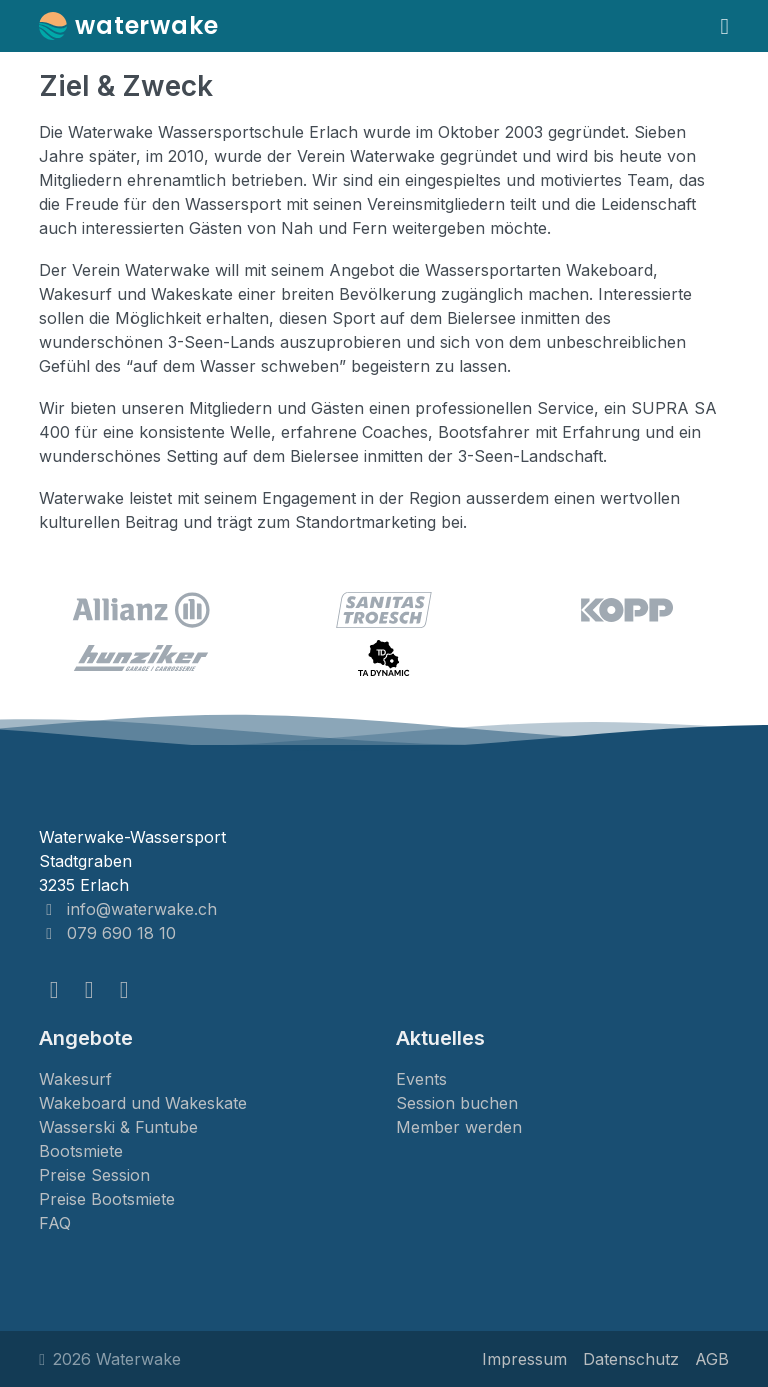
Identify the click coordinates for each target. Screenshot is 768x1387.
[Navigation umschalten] (725, 26)
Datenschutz (631, 1359)
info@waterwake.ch (128, 909)
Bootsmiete (81, 1151)
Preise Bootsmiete (107, 1199)
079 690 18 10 (107, 933)
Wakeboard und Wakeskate (143, 1103)
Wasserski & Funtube (118, 1127)
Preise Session (94, 1175)
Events (421, 1079)
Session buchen (457, 1103)
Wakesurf (75, 1079)
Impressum (524, 1359)
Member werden (459, 1127)
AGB (712, 1359)
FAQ (55, 1223)
